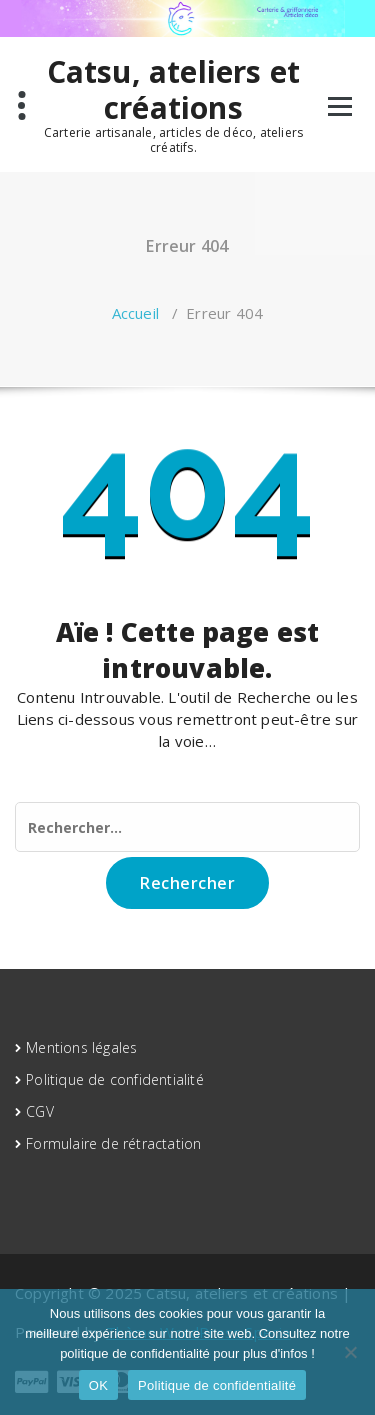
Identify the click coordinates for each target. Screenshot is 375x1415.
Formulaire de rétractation (113, 1143)
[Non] (350, 1352)
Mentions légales (81, 1047)
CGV (40, 1111)
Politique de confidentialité (115, 1079)
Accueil (135, 313)
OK (98, 1385)
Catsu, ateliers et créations (174, 90)
